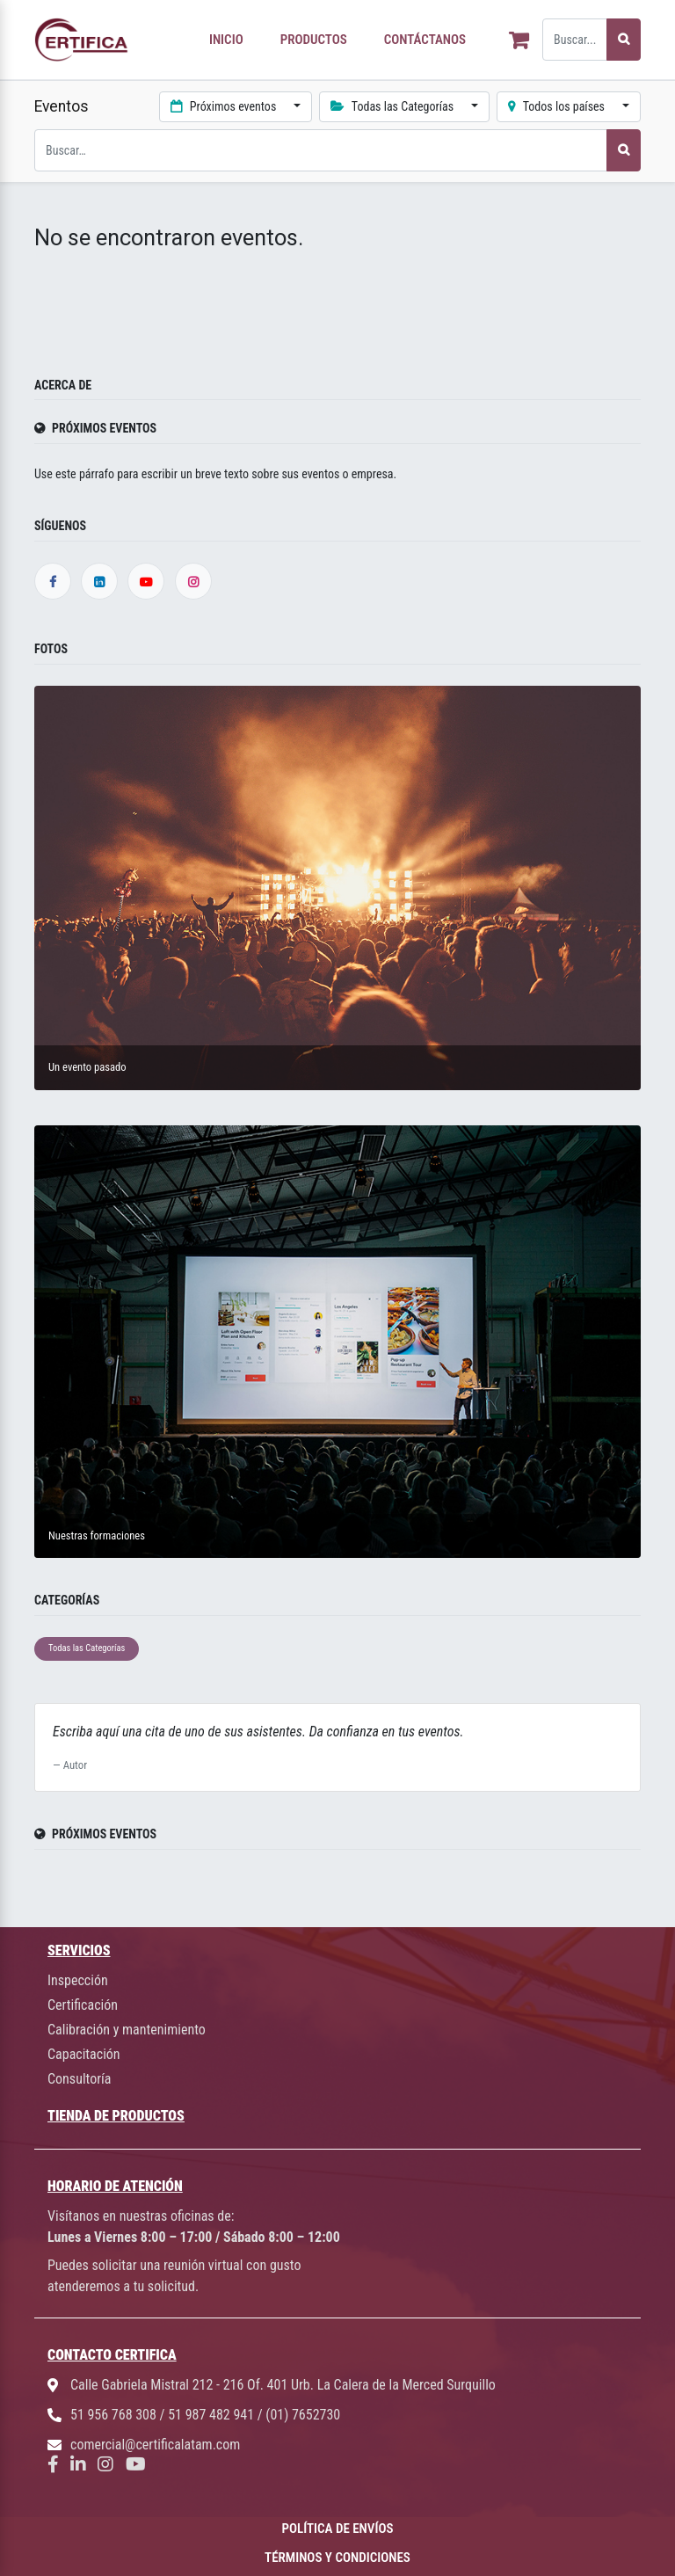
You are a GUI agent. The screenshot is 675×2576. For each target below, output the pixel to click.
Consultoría (79, 2078)
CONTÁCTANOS (425, 39)
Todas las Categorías (86, 1648)
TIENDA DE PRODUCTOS (116, 2115)
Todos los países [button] (557, 106)
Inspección (77, 1980)
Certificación (82, 2005)
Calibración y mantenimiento (126, 2029)
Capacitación (83, 2054)
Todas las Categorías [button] (393, 106)
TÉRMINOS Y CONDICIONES (337, 2557)
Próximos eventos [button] (225, 106)
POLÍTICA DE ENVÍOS (338, 2528)
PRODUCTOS (313, 39)
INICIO (226, 39)
